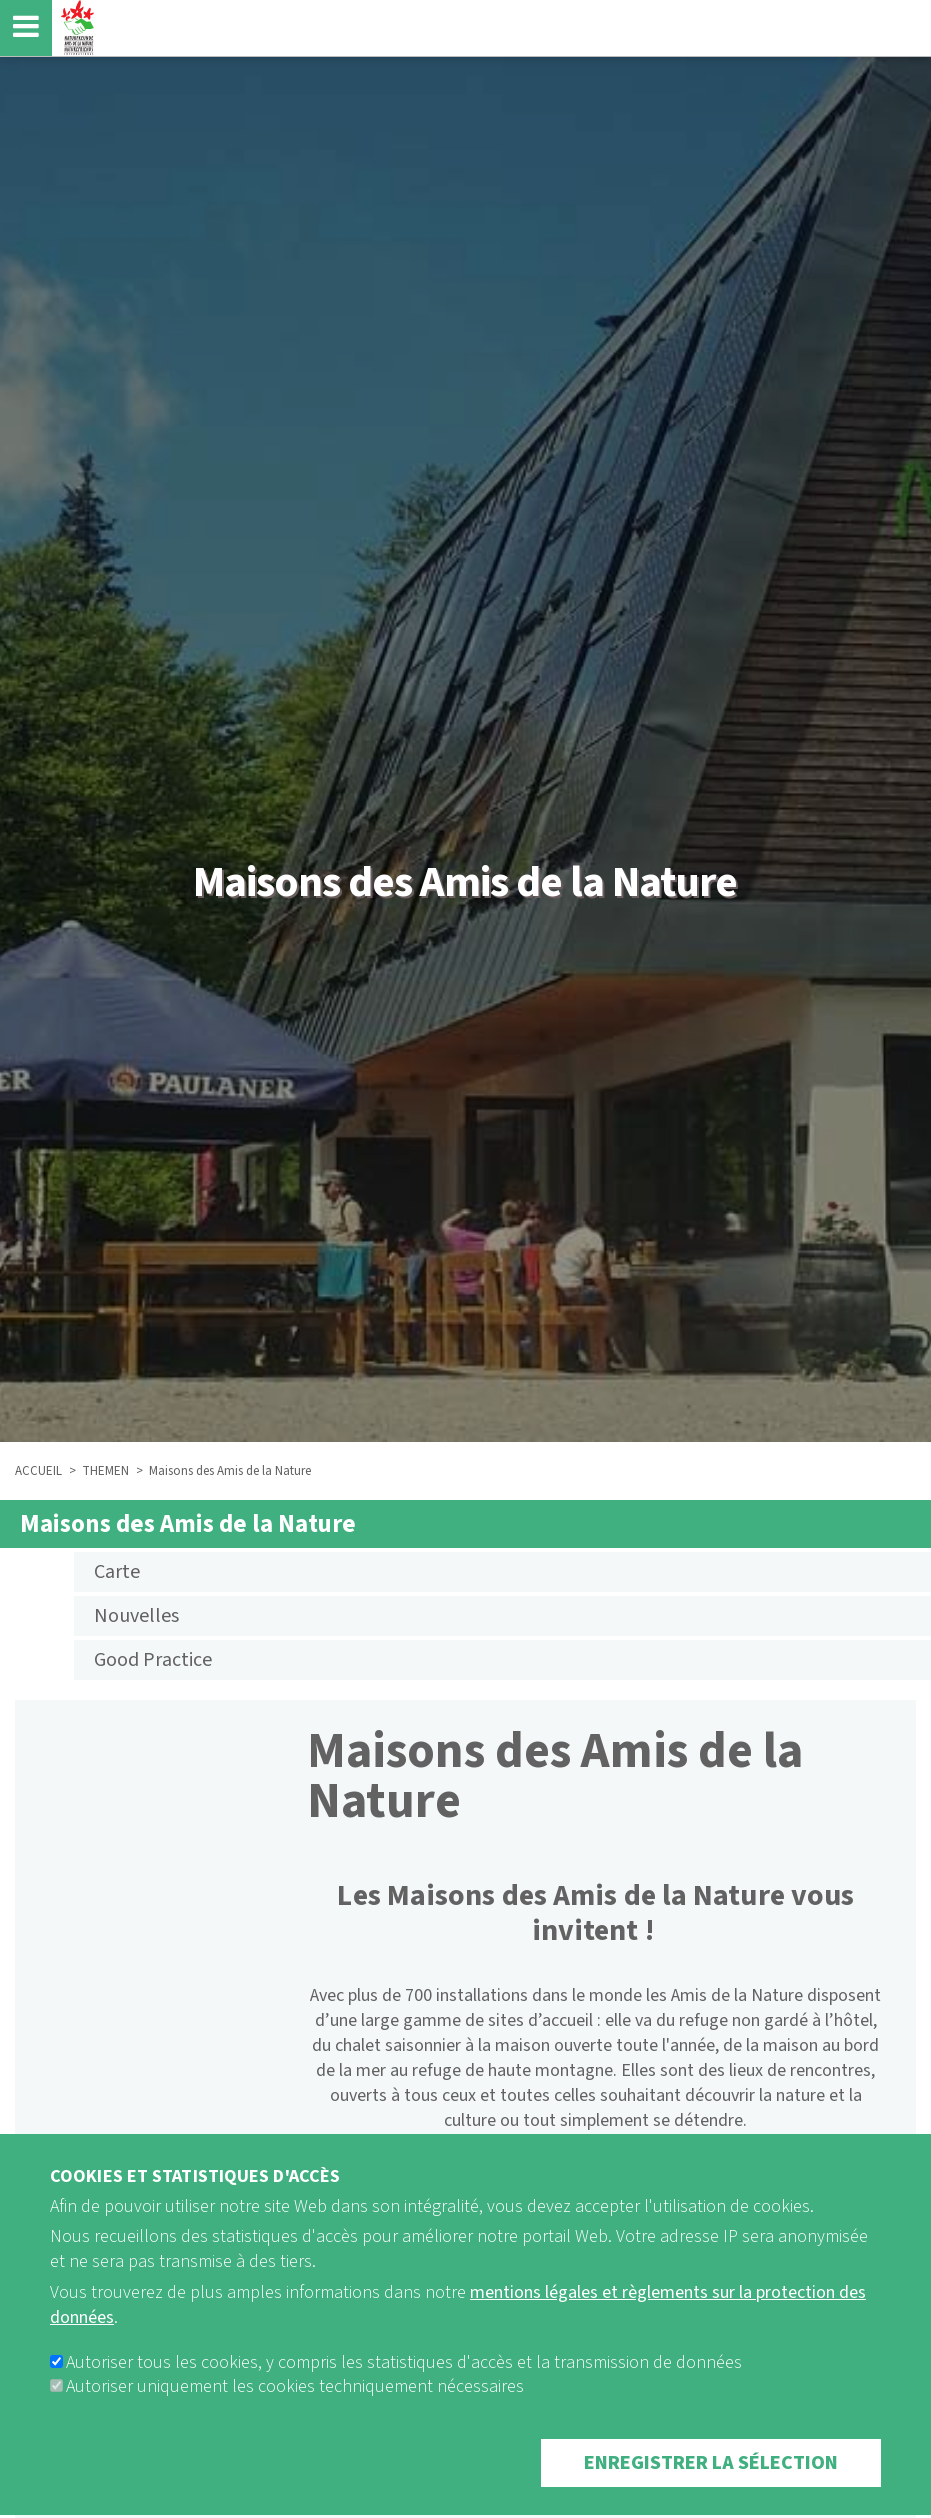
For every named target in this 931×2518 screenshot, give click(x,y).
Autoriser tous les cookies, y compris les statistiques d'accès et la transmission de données (404, 2389)
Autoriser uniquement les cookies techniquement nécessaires (295, 2413)
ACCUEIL (38, 1471)
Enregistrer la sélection (711, 2490)
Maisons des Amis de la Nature (188, 1524)
